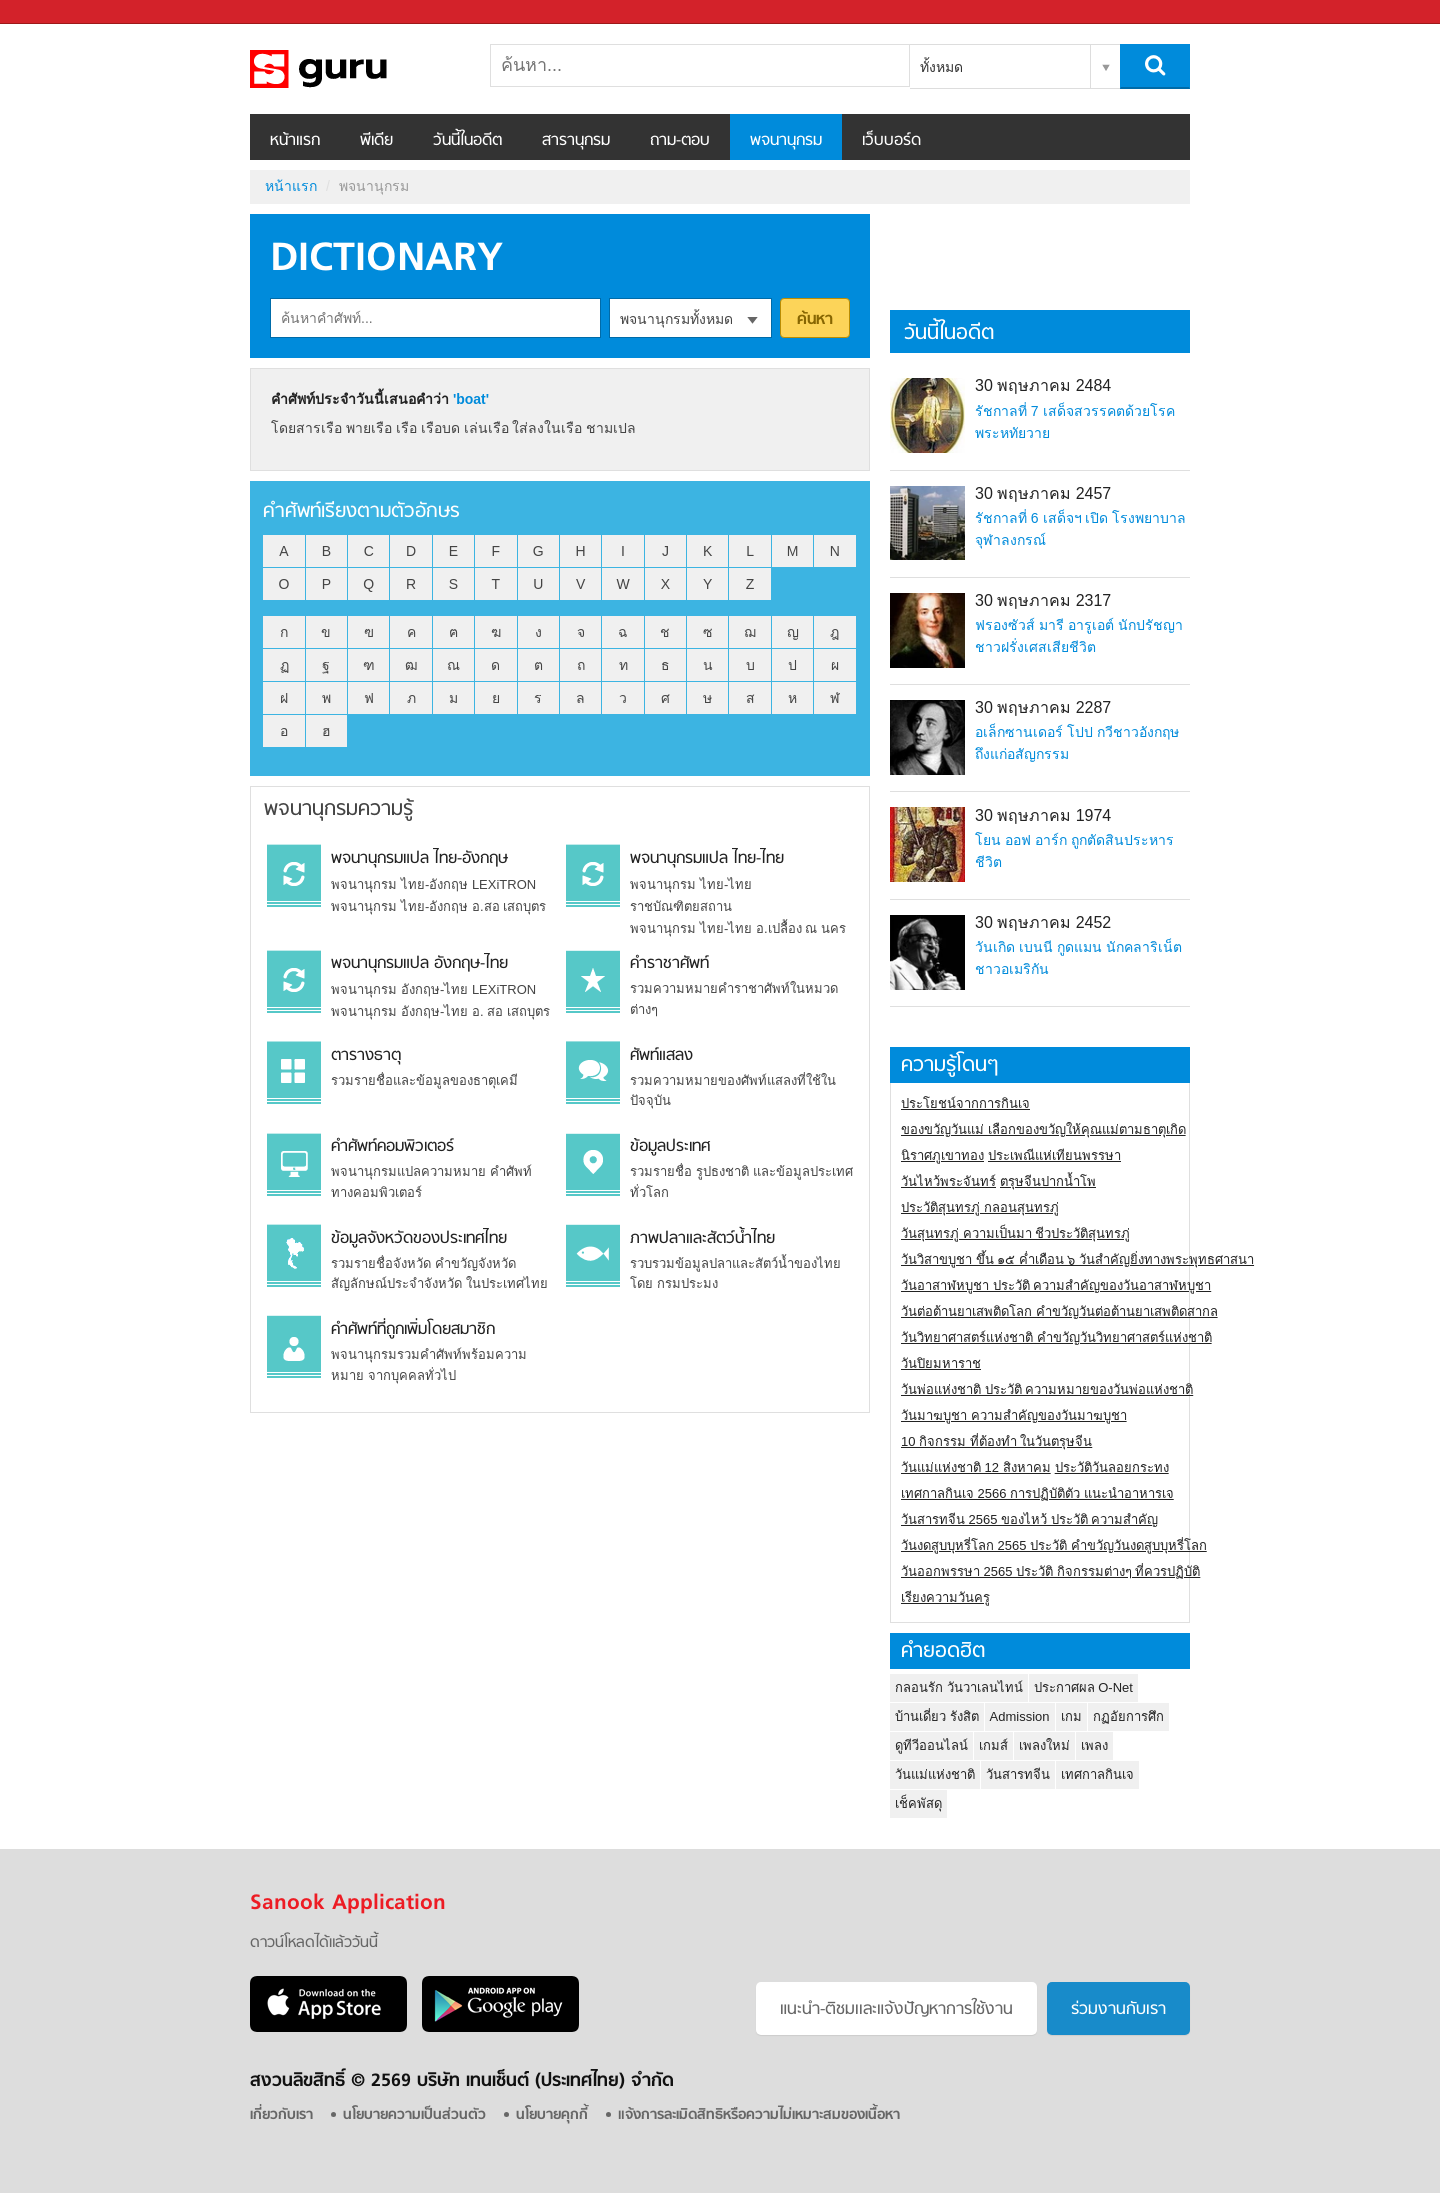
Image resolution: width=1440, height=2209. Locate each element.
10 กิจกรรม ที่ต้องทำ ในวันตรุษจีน (996, 1441)
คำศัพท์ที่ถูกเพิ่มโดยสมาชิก (413, 1330)
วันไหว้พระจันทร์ (948, 1181)
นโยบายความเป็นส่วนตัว (414, 2115)
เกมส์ (993, 1745)
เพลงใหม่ (1044, 1745)
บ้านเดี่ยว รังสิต (937, 1716)
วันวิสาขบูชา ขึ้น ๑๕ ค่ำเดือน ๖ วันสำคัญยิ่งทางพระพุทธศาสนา (1077, 1259)
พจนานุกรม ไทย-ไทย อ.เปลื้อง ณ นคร (737, 928)
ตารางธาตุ (366, 1056)
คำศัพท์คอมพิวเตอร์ (392, 1147)
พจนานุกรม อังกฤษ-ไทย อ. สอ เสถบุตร (440, 1011)
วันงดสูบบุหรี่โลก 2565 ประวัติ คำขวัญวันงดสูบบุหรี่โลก (1054, 1545)
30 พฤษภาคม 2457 (1043, 493)
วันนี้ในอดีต (467, 141)
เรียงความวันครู (945, 1597)
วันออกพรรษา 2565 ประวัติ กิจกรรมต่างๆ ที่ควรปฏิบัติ (1050, 1571)
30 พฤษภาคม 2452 (1043, 922)
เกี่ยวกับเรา (281, 2115)
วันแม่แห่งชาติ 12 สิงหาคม (976, 1467)
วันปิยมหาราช (941, 1363)
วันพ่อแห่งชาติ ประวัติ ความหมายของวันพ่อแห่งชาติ (1047, 1389)
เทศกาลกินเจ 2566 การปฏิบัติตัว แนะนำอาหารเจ (1037, 1493)
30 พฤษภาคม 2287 (1043, 707)
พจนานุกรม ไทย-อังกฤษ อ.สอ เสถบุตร (438, 906)
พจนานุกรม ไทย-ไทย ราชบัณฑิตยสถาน (691, 895)
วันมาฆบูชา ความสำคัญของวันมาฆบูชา (1014, 1415)
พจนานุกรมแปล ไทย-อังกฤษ (419, 859)
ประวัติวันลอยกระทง (1112, 1467)
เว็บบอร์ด (891, 141)
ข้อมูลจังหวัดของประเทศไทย (419, 1239)
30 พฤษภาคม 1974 (1043, 815)
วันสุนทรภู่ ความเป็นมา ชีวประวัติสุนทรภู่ (1015, 1233)
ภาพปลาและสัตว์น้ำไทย (702, 1239)
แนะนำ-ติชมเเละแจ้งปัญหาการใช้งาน (896, 2010)
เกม (1071, 1716)
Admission (1020, 1716)
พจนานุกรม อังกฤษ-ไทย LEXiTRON (433, 989)
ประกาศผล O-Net (1083, 1687)
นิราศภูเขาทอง (942, 1155)
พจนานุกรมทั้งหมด (676, 319)
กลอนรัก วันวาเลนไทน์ (959, 1687)
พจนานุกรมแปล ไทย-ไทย (707, 859)
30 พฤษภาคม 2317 (1043, 600)
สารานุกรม (576, 141)
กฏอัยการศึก (1128, 1716)
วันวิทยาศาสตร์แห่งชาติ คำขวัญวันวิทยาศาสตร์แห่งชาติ (1056, 1337)
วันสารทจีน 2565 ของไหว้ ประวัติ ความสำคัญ (1029, 1519)
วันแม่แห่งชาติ (935, 1774)
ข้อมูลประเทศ (670, 1147)
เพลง (1094, 1745)
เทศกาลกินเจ (1097, 1774)
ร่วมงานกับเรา (1118, 2010)
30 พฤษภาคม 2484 (1043, 385)
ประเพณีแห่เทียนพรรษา (1054, 1155)
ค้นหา (815, 320)
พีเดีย (376, 141)
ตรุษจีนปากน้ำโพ (1048, 1181)
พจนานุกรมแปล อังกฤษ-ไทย (419, 964)
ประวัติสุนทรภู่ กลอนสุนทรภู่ (980, 1207)
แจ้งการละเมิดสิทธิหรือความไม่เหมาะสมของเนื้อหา (759, 2115)
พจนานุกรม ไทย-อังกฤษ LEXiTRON (433, 884)
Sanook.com (60, 12)
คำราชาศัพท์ (669, 964)
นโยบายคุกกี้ (552, 2115)
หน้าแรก (295, 141)
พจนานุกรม (786, 141)
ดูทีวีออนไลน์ (931, 1745)
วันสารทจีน (1018, 1774)
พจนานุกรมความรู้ (338, 809)
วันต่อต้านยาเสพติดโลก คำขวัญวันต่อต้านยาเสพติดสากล (1059, 1311)
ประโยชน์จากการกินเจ (965, 1103)
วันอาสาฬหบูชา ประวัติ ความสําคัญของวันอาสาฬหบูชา (1056, 1285)
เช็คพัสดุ (918, 1803)
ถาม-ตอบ (680, 141)
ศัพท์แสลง (661, 1056)
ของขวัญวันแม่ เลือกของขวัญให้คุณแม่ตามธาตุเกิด (1043, 1129)
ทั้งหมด (941, 67)
